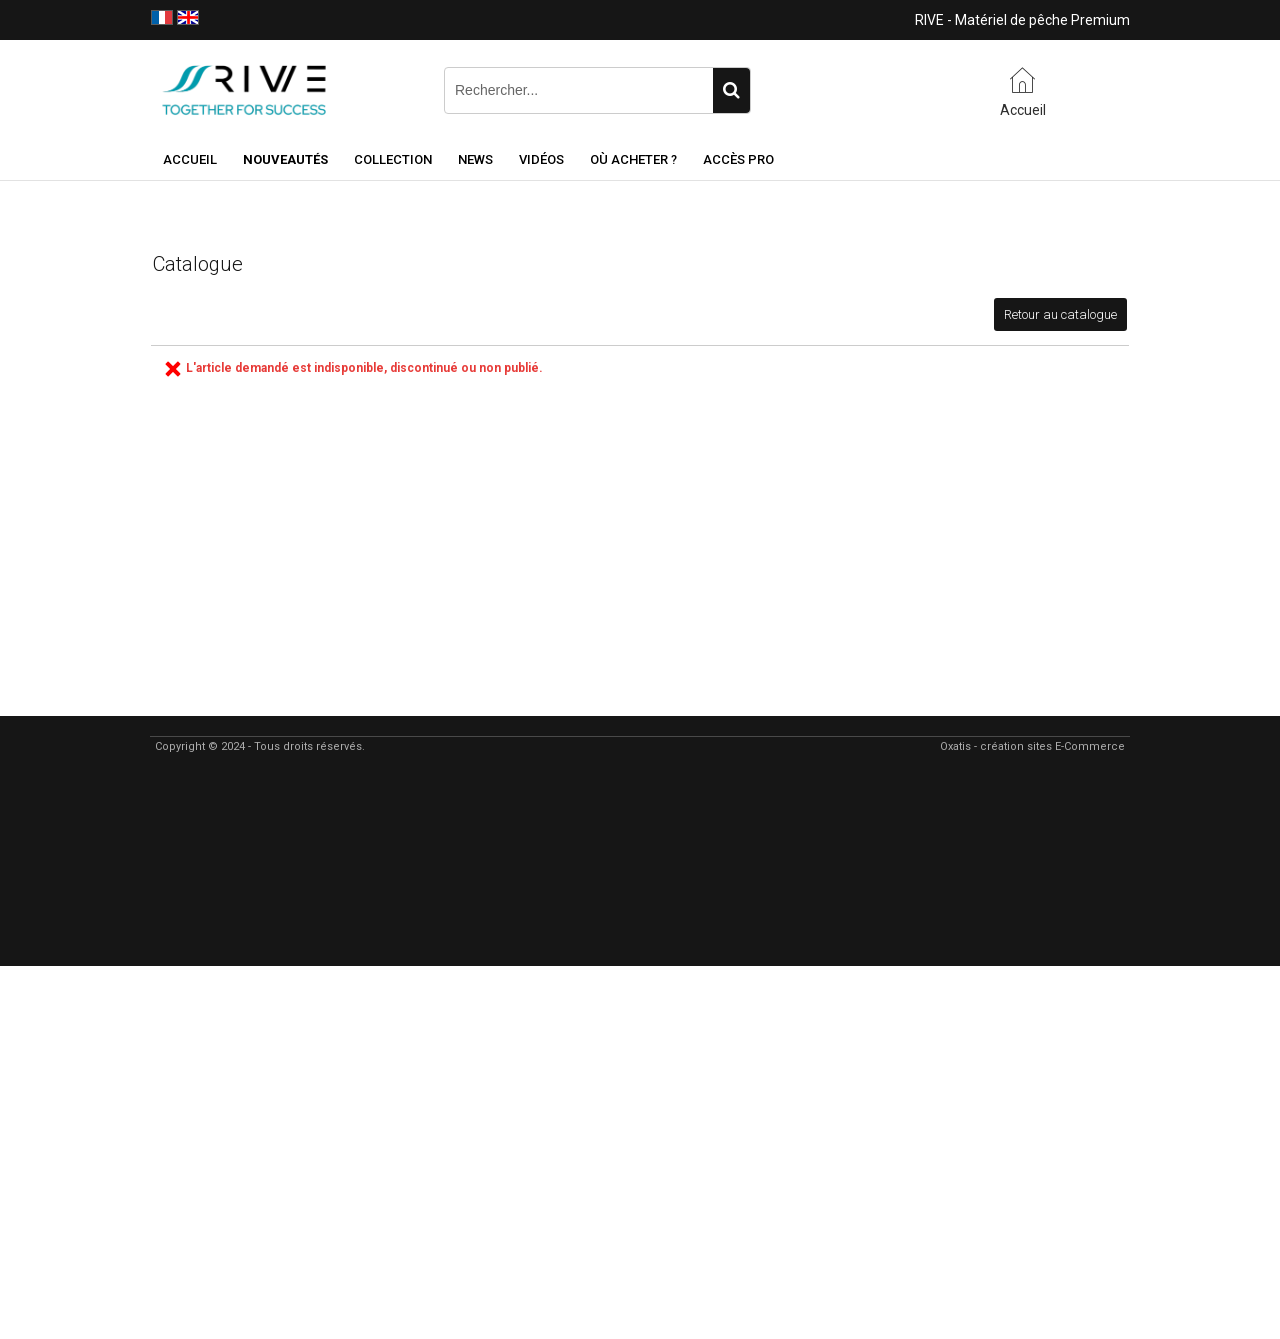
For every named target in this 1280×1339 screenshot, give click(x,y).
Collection (393, 159)
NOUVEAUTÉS (285, 159)
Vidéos (541, 159)
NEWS (475, 159)
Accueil (190, 159)
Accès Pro (738, 159)
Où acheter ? (633, 159)
